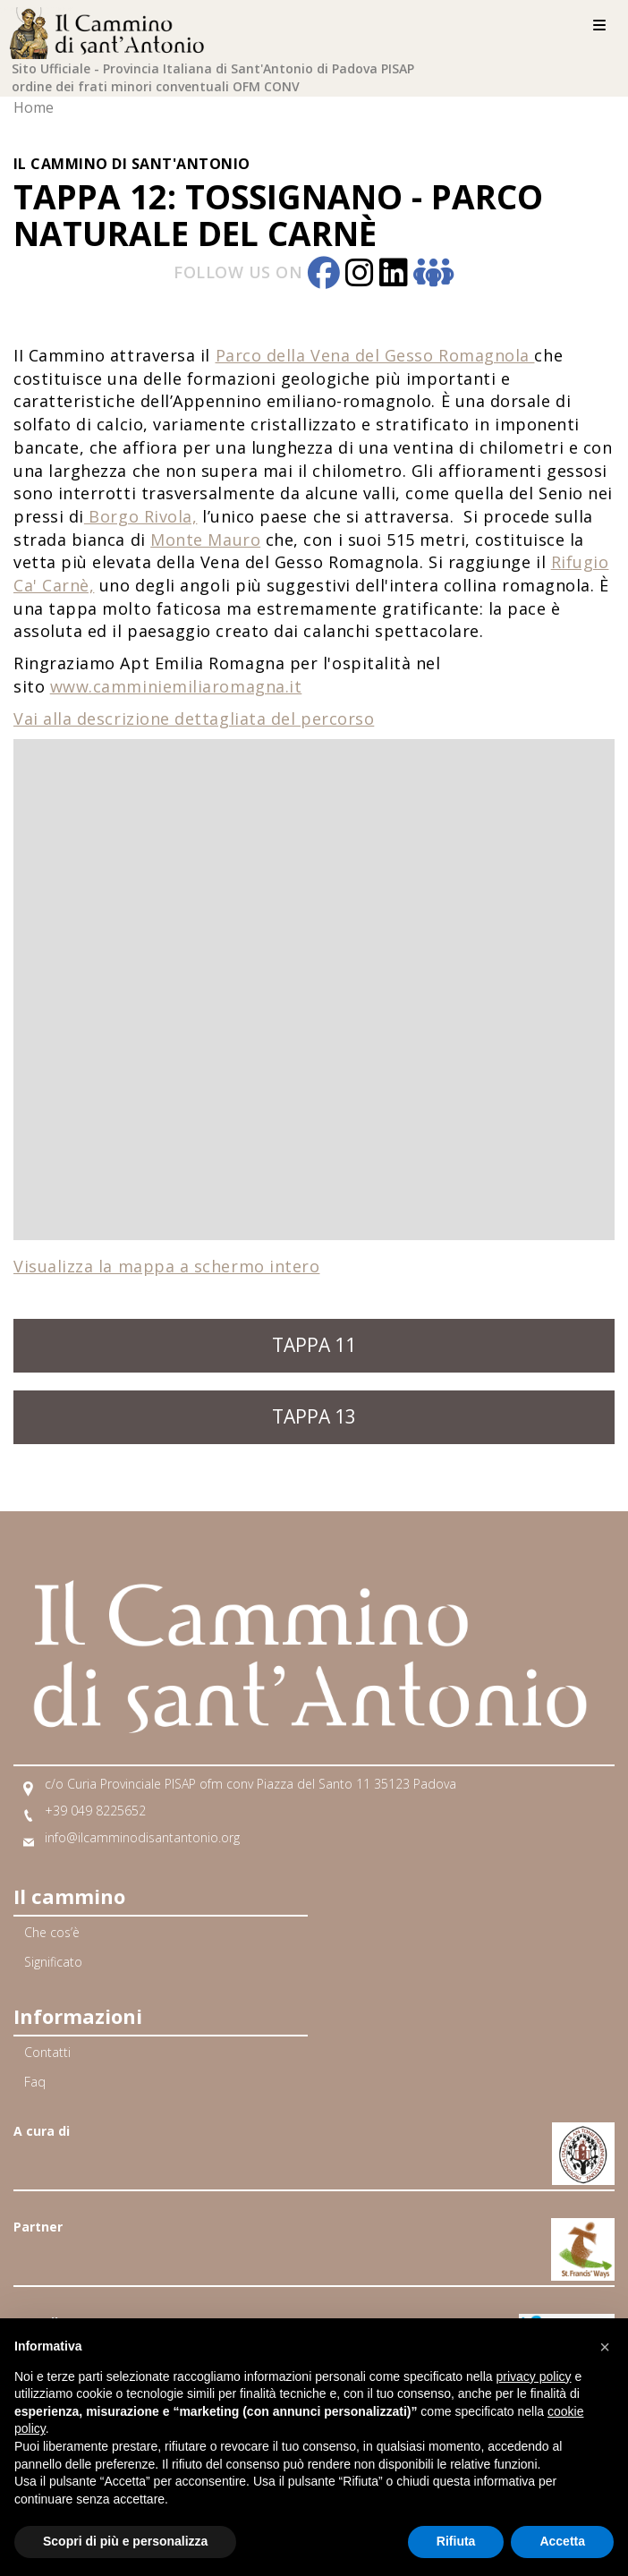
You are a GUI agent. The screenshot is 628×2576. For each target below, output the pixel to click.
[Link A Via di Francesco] (583, 2238)
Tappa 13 (314, 1416)
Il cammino (69, 1896)
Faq (35, 2081)
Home (33, 107)
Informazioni (77, 2015)
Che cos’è (52, 1932)
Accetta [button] (562, 2541)
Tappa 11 (314, 1344)
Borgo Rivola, (141, 516)
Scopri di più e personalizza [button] (125, 2541)
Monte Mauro (205, 539)
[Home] (112, 30)
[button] (604, 2347)
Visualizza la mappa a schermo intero (166, 1266)
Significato (53, 1961)
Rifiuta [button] (456, 2541)
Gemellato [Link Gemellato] (47, 2322)
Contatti (47, 2052)
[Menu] (599, 25)
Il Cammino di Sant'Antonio (131, 164)
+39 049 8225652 (95, 1810)
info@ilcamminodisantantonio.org (142, 1837)
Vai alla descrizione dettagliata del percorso (193, 718)
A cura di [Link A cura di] (41, 2130)
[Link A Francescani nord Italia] (583, 2142)
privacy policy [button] (534, 2376)
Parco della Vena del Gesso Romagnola (375, 355)
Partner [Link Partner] (38, 2226)
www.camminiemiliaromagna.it (176, 686)
